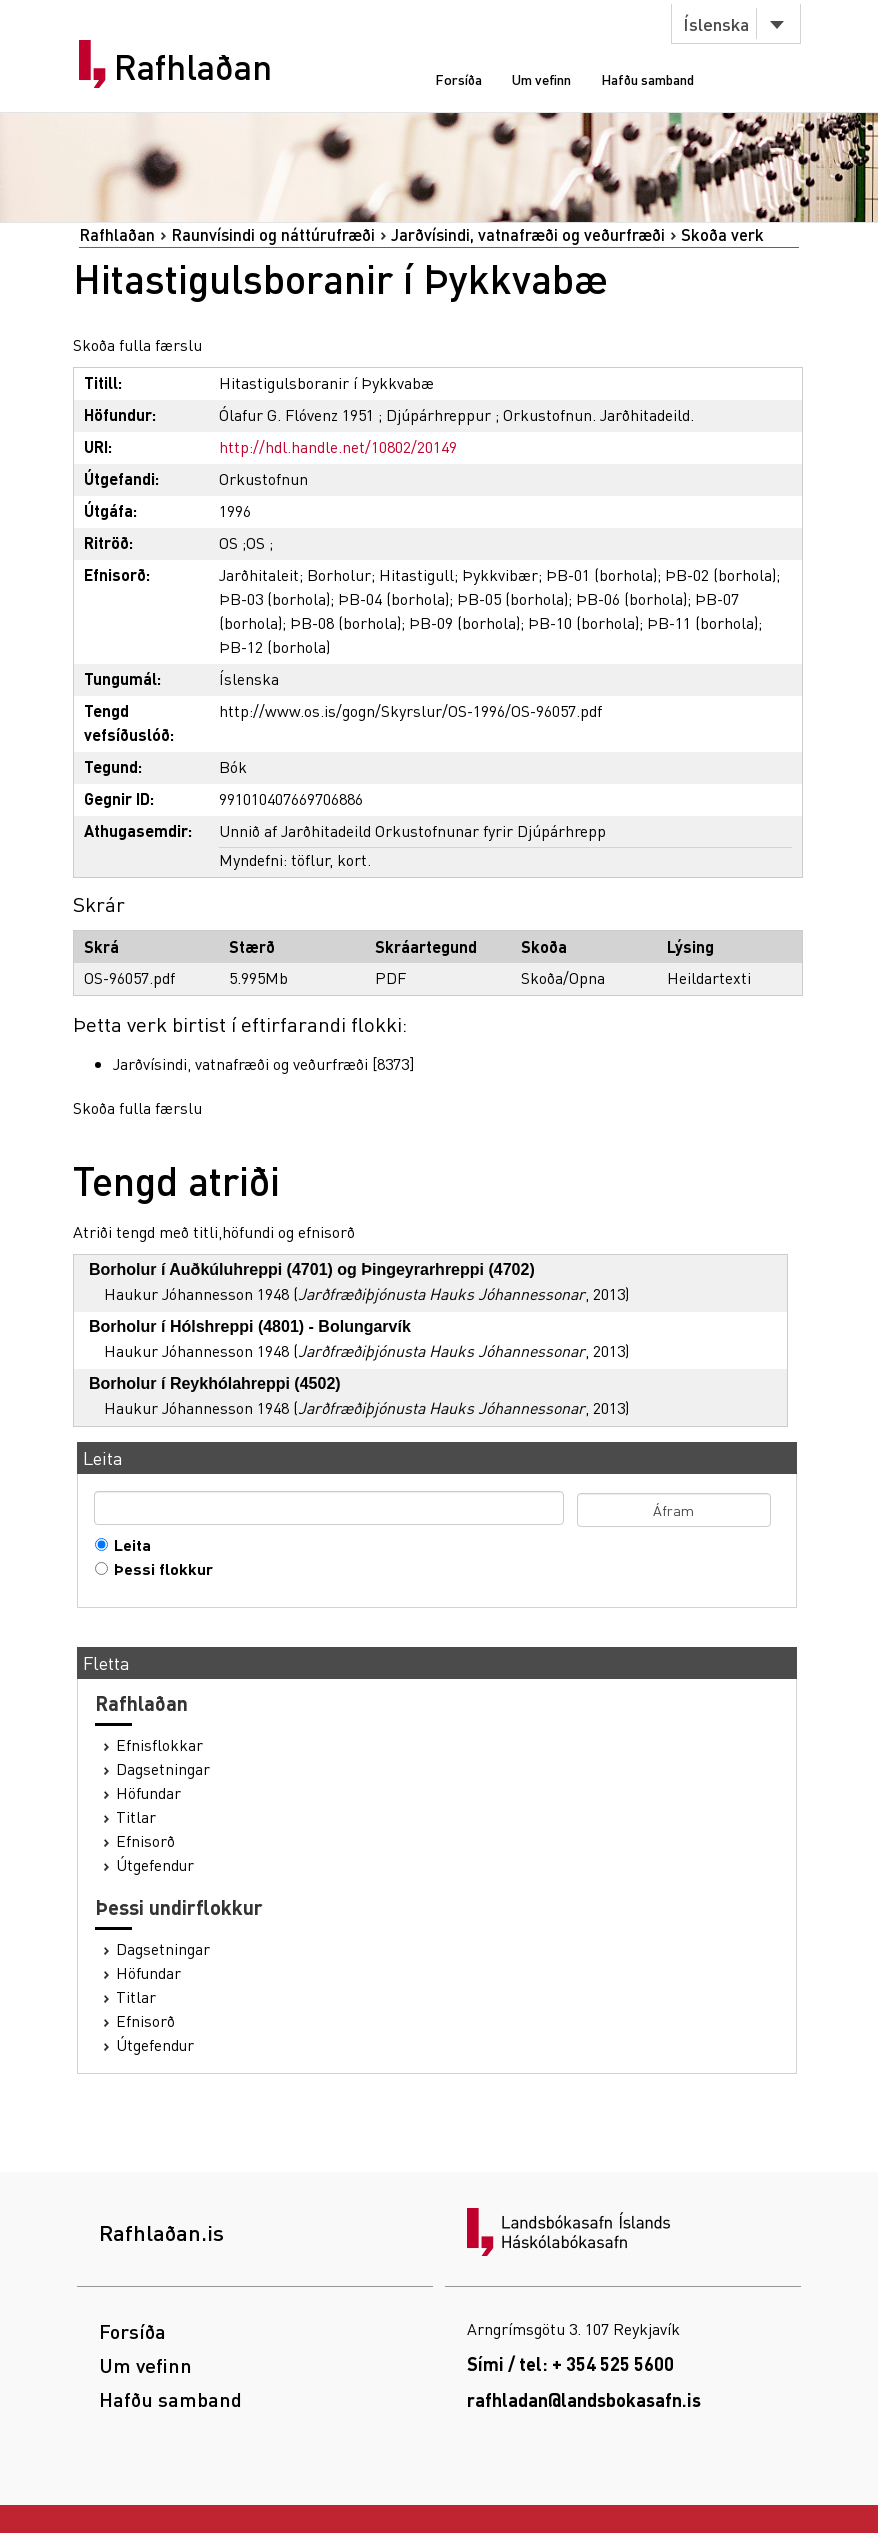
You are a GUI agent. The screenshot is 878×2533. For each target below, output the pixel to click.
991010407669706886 (291, 798)
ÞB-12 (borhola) (274, 646)
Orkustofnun (263, 478)
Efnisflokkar (159, 1745)
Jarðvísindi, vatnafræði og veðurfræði (528, 234)
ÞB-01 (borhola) (601, 574)
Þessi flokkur (159, 1569)
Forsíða (458, 79)
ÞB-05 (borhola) (512, 598)
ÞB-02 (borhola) (720, 574)
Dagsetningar (163, 1769)
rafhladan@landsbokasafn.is (584, 2399)
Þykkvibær (500, 574)
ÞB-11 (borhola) (702, 622)
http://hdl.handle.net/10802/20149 (338, 446)
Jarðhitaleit (259, 574)
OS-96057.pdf (129, 977)
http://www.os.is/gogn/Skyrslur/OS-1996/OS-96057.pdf (410, 710)
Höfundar (148, 1793)
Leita (128, 1545)
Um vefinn (541, 79)
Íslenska (716, 23)
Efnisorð (145, 1841)
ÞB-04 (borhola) (393, 598)
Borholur (339, 574)
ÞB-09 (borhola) (464, 622)
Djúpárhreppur (438, 414)
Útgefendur (155, 1865)
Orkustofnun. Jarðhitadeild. (598, 414)
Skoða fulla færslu (137, 344)
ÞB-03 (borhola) (274, 598)
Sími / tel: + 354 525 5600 (570, 2363)
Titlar (136, 1817)
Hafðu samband (647, 79)
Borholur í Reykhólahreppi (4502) (215, 1383)
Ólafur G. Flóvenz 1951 (296, 414)
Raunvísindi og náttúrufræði (273, 234)
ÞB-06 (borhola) (631, 598)
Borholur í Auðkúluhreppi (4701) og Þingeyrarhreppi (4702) (312, 1269)
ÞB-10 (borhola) (583, 622)
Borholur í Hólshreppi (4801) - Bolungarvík (250, 1326)
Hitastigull (416, 574)
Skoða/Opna (563, 977)
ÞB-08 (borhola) (345, 622)
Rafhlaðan (193, 67)
